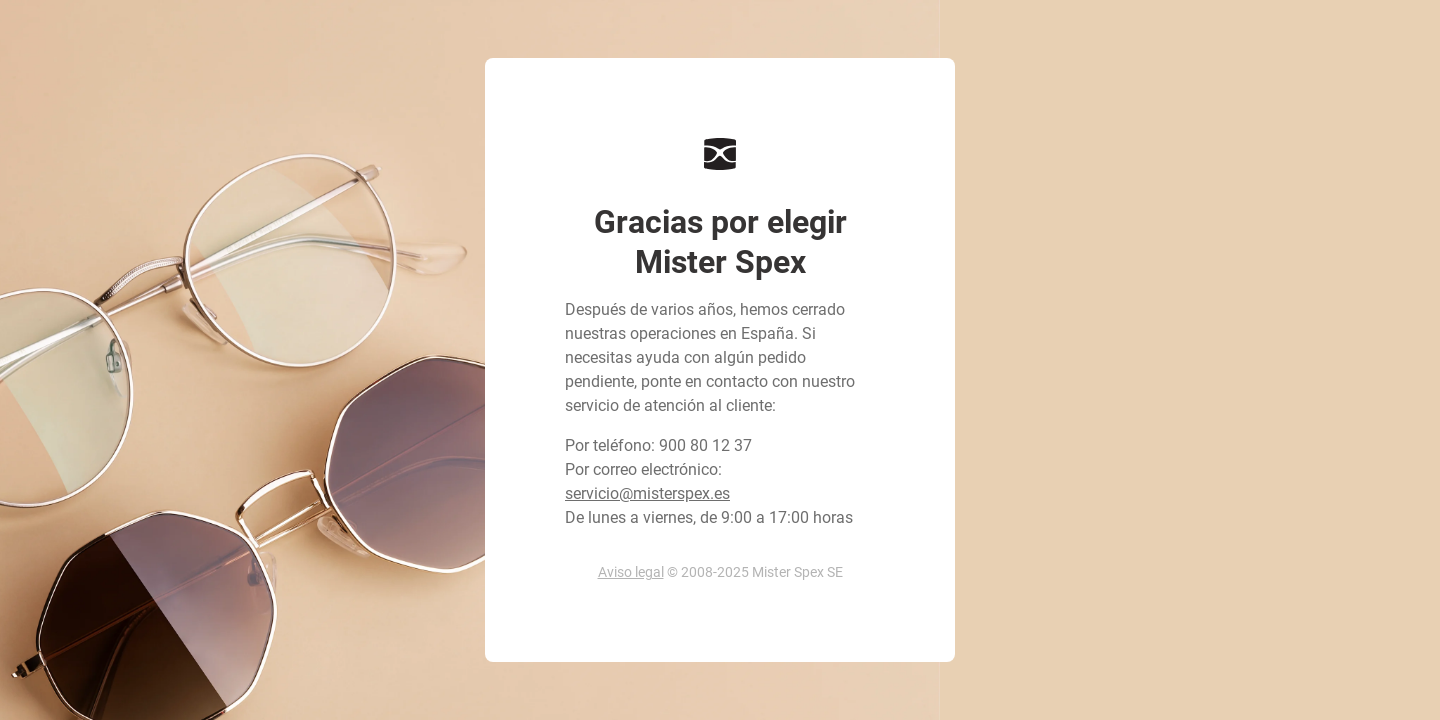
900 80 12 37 (705, 445)
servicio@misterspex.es (647, 493)
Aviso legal (631, 572)
